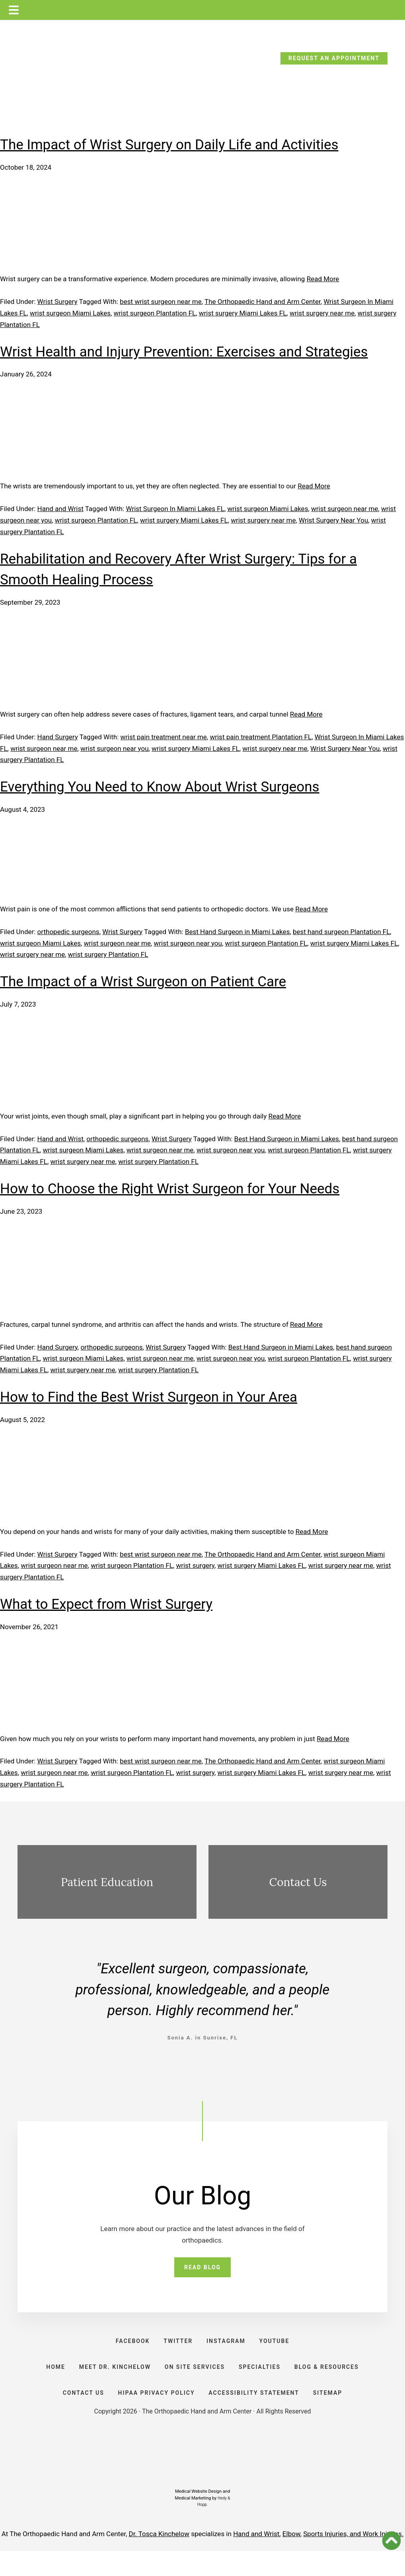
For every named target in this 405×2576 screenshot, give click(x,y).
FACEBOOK (127, 2347)
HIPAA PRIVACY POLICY (154, 2414)
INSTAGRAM (227, 2347)
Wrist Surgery (57, 302)
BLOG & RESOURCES (334, 2381)
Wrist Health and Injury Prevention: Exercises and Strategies (184, 352)
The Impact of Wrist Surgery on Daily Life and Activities (169, 145)
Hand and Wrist (60, 509)
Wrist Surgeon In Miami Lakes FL (175, 509)
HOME (48, 2381)
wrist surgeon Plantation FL (155, 313)
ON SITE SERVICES (195, 2381)
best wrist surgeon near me (161, 302)
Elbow (291, 2559)
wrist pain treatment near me (163, 737)
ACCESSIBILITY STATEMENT (255, 2414)
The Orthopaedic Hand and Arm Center (262, 302)
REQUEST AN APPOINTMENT (334, 58)
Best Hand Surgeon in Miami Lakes (237, 932)
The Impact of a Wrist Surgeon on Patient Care (143, 982)
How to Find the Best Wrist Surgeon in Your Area (148, 1397)
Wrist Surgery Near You (333, 520)
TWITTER (176, 2347)
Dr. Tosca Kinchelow (159, 2559)
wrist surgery (195, 1565)
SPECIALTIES (263, 2381)
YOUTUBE (280, 2347)
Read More (323, 279)
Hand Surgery (57, 737)
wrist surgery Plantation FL (108, 954)
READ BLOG (202, 2269)
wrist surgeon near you (114, 748)
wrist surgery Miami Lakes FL (243, 313)
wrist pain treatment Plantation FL (261, 737)
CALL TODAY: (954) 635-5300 (71, 60)
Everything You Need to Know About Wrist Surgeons (159, 787)
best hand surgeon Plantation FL (341, 932)
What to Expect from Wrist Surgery (106, 1604)
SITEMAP (333, 2414)
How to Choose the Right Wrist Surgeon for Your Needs (169, 1189)
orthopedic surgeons (68, 932)
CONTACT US (78, 2414)
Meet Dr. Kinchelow (111, 2381)
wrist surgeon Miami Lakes (70, 313)
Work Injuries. (382, 2559)
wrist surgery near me (322, 313)
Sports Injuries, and (332, 2559)
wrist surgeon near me (344, 509)
